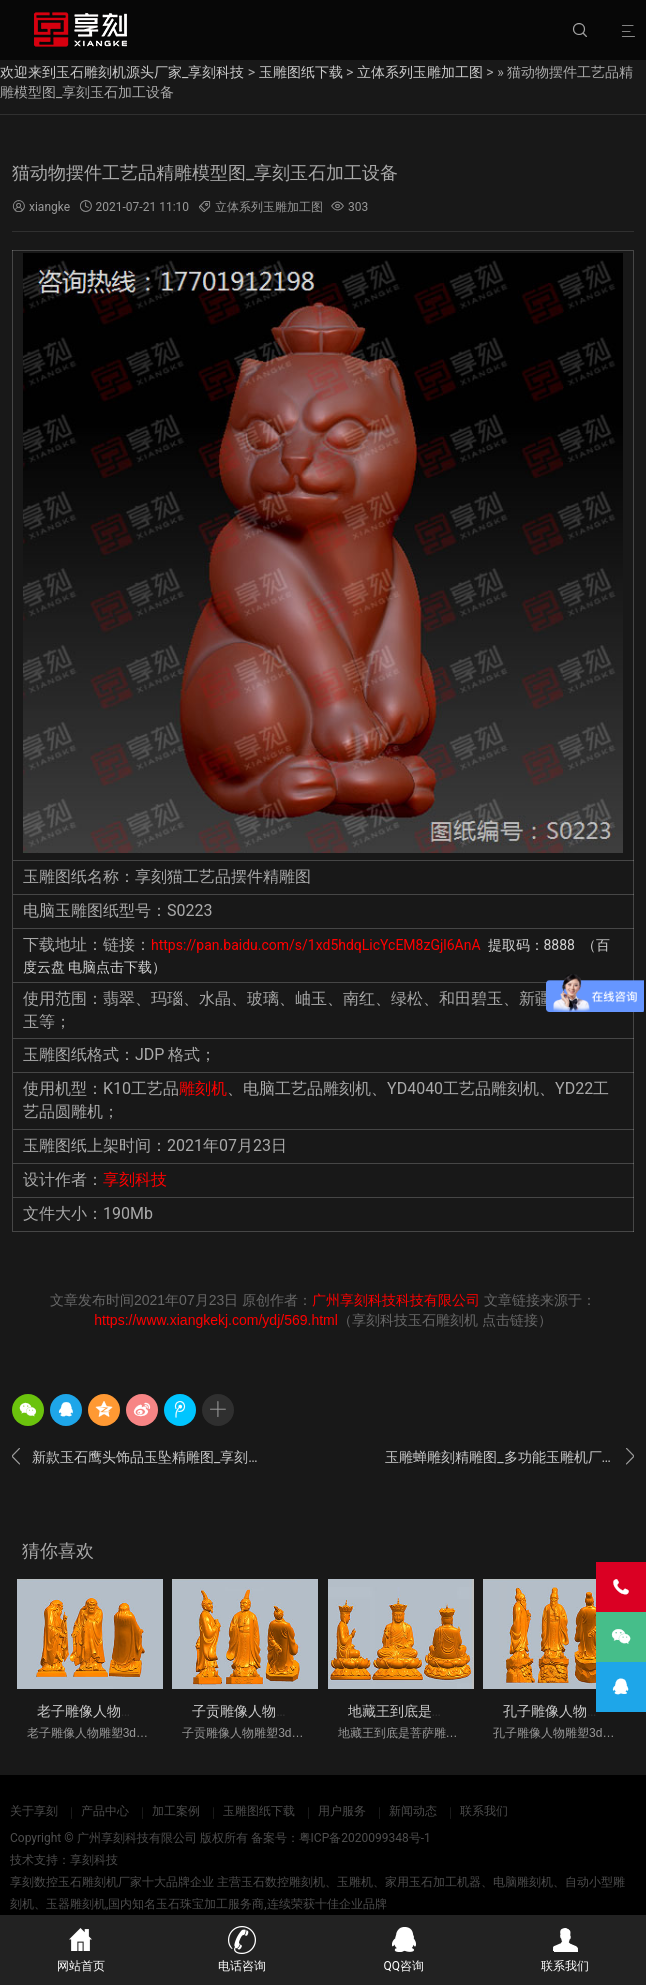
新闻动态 (413, 1811)
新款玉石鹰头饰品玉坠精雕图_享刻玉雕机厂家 (136, 1457)
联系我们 (484, 1811)
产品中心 (105, 1811)
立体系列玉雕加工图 (420, 72)
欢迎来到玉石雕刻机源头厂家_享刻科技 (122, 72)
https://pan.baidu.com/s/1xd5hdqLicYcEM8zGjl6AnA (317, 945)
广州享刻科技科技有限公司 (396, 1300)
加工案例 (176, 1811)
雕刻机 (203, 1088)
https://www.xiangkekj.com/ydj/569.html (216, 1320)
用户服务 (342, 1811)
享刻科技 (135, 1179)
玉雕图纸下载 (301, 72)
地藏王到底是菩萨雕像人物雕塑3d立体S (472, 1711)
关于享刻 (34, 1811)
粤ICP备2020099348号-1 (365, 1838)
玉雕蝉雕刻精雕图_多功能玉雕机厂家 (509, 1457)
